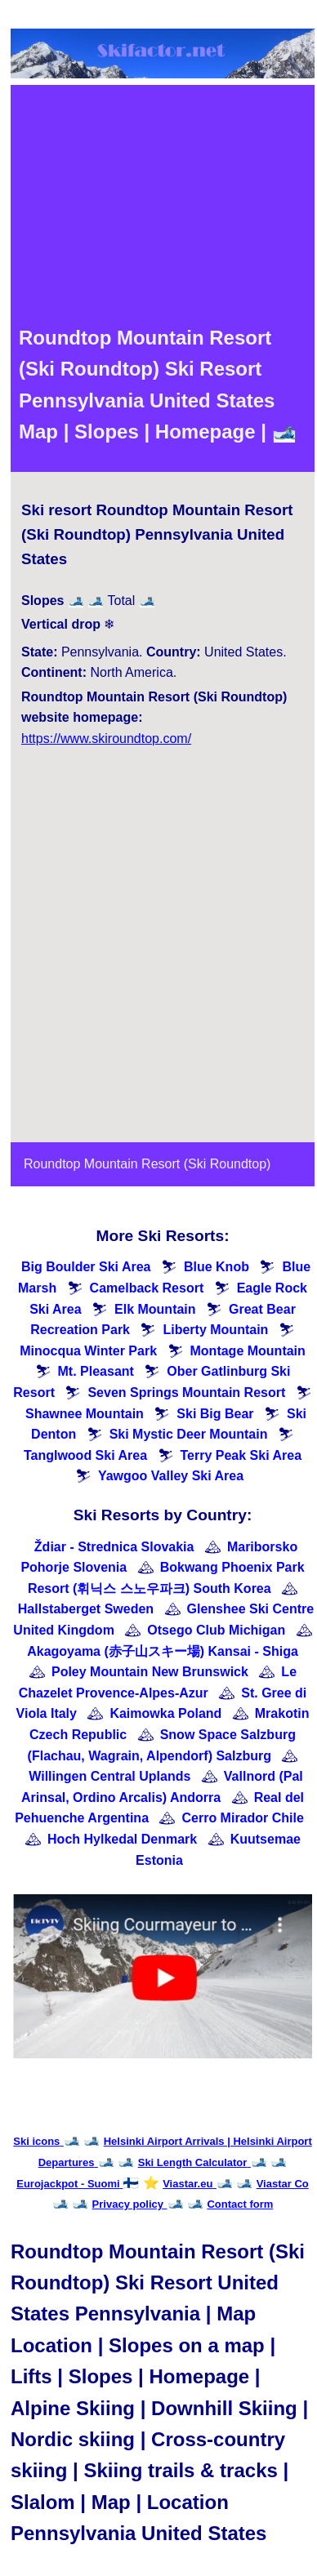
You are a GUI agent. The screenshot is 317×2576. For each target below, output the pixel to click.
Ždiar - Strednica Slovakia (114, 1547)
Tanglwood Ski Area (85, 1455)
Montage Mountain (248, 1351)
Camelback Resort (147, 1288)
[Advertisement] (153, 203)
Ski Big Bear (214, 1414)
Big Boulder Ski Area (86, 1267)
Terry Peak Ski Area (241, 1455)
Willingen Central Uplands (109, 1776)
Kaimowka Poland (165, 1713)
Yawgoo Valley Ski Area (170, 1476)
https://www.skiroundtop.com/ (106, 738)
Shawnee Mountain (84, 1414)
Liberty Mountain (215, 1330)
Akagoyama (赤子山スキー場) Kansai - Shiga (162, 1651)
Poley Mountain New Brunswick (149, 1672)
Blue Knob (216, 1267)
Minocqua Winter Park (88, 1351)
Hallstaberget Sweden (86, 1609)
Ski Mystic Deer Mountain (188, 1434)
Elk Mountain (155, 1309)
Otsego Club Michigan (216, 1630)
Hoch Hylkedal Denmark (122, 1839)
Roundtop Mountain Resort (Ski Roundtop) (147, 1164)
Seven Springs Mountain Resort (186, 1392)
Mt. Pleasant (96, 1371)
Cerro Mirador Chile (242, 1818)
